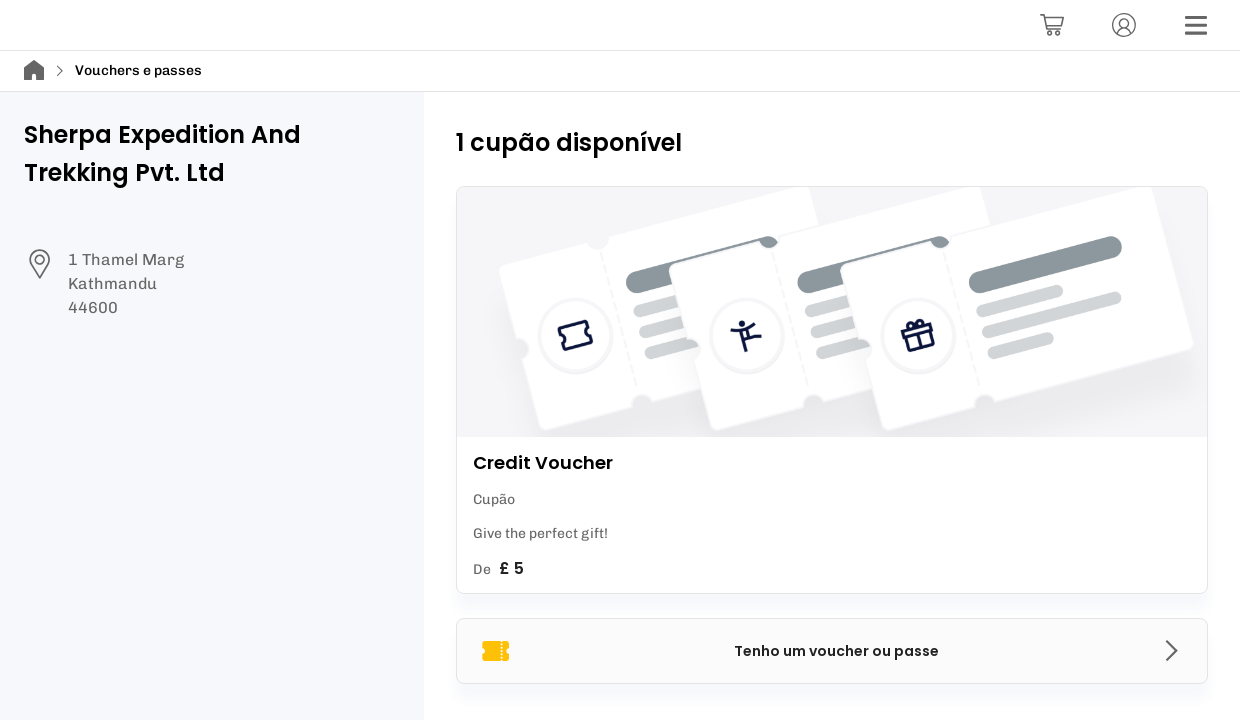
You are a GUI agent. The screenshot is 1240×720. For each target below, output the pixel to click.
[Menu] (1196, 25)
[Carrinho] (1052, 25)
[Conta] (1124, 25)
